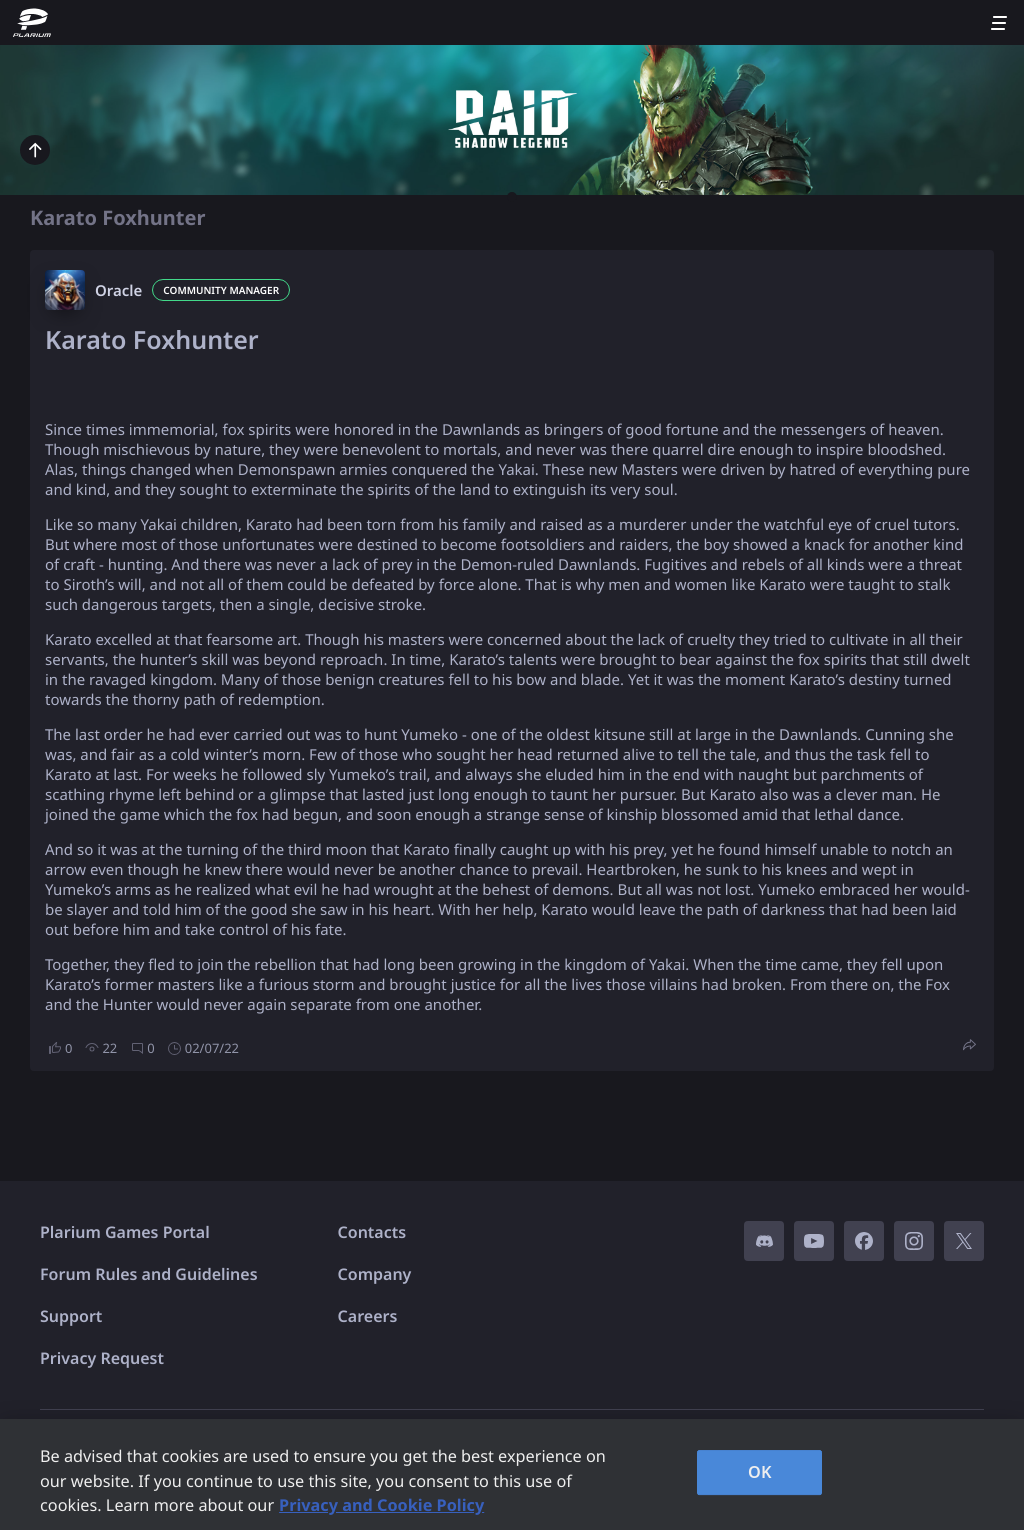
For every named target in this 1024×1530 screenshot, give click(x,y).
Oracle (118, 291)
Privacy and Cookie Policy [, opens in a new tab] (381, 1505)
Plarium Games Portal (125, 1232)
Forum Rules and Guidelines (149, 1274)
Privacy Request (102, 1358)
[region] (512, 1474)
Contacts (372, 1232)
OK (760, 1472)
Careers (368, 1316)
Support (71, 1316)
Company (375, 1274)
